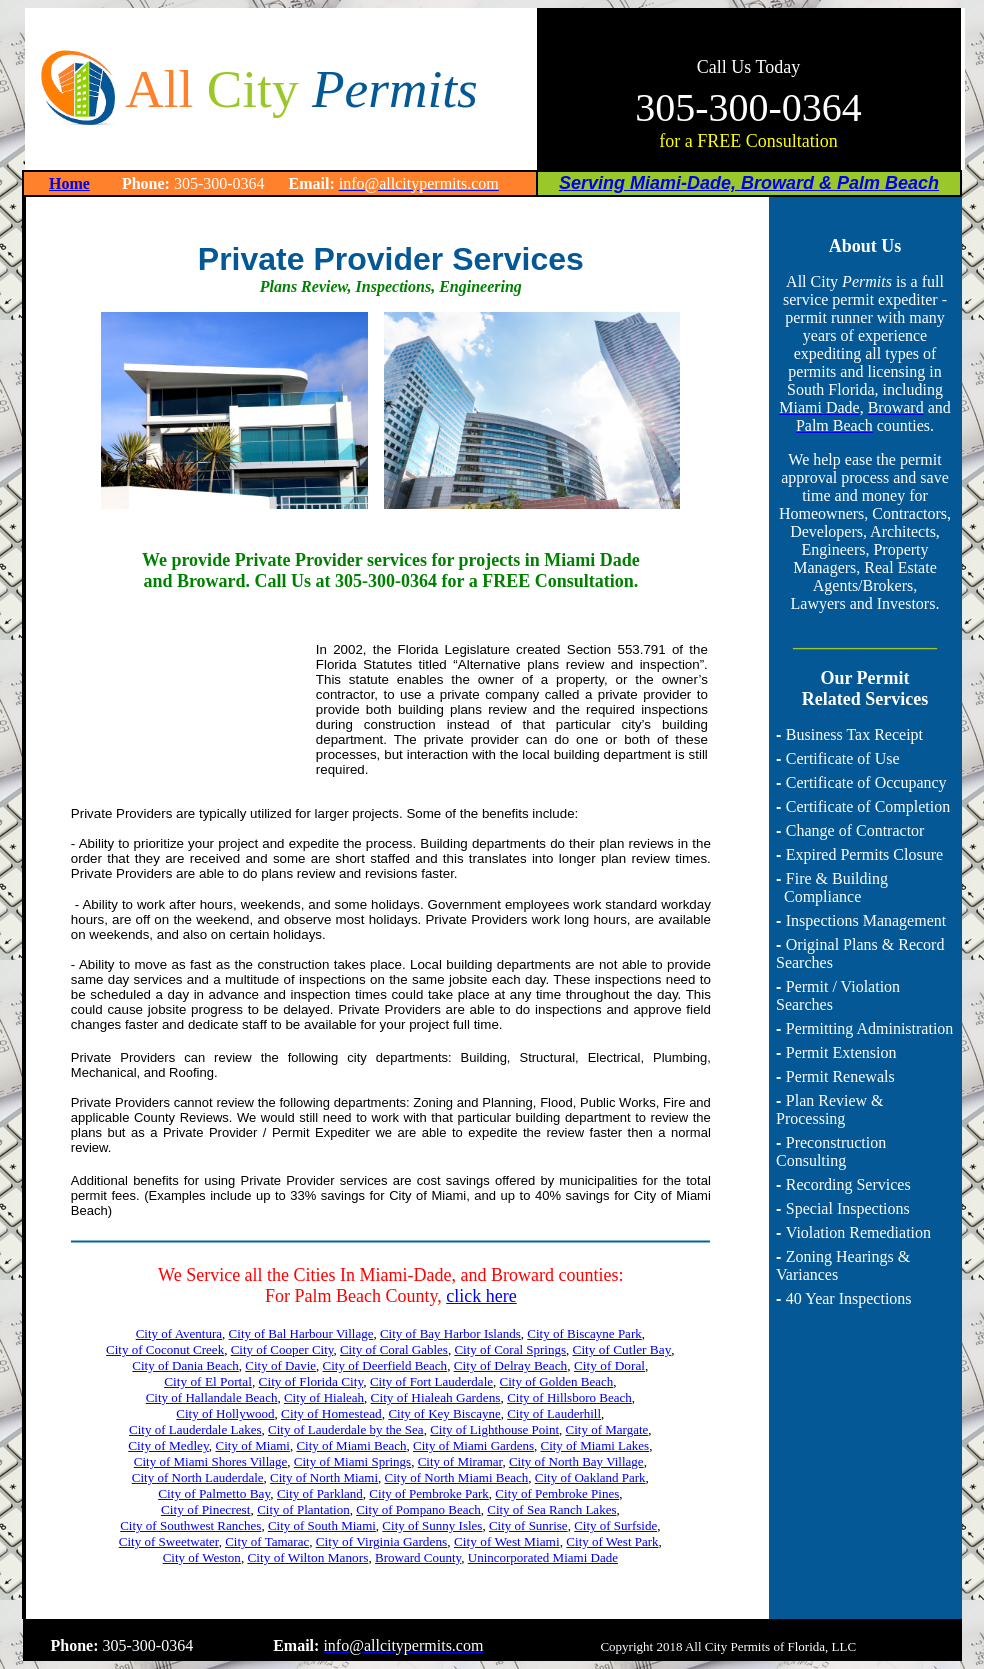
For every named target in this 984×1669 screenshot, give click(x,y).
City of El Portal (208, 1381)
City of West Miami (507, 1541)
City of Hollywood (225, 1413)
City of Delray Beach (511, 1365)
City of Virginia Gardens (382, 1541)
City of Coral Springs (510, 1349)
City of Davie (280, 1365)
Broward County (418, 1557)
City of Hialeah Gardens (436, 1397)
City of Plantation (303, 1509)
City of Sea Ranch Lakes (551, 1509)
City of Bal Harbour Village (301, 1333)
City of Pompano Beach (418, 1509)
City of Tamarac (267, 1541)
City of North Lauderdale (198, 1477)
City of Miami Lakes (594, 1445)
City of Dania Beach (185, 1365)
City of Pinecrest (206, 1509)
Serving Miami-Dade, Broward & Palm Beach (749, 183)
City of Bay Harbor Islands (450, 1333)
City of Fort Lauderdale (431, 1381)
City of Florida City (311, 1381)
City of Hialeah (324, 1397)
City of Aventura (179, 1333)
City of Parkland (320, 1493)
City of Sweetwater (169, 1541)
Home (69, 183)
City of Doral (609, 1365)
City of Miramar (460, 1461)
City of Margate (607, 1429)
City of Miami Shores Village (211, 1461)
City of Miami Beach (351, 1445)
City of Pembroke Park (429, 1493)
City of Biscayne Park (584, 1333)
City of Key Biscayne (444, 1413)
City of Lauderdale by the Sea (346, 1429)
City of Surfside (615, 1525)
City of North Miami (324, 1477)
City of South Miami (322, 1525)
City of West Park (612, 1541)
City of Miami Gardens (473, 1445)
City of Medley (168, 1445)
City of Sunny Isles (432, 1525)
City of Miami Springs (352, 1461)
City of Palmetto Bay (214, 1493)
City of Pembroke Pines (557, 1493)
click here (481, 1296)
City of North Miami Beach (457, 1477)
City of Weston (202, 1557)
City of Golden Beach (557, 1381)
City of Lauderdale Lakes (195, 1429)
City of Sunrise (528, 1525)
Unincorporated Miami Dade (543, 1557)
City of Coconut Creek (165, 1349)
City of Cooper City (282, 1349)
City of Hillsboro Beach (569, 1397)
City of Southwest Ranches (190, 1525)
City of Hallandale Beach (212, 1397)
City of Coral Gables (394, 1349)
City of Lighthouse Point (494, 1429)
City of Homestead (331, 1413)
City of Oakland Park (590, 1477)
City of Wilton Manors (307, 1557)
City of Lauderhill (554, 1413)
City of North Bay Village (576, 1461)
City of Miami (252, 1445)
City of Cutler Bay (622, 1349)
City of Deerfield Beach (385, 1365)
